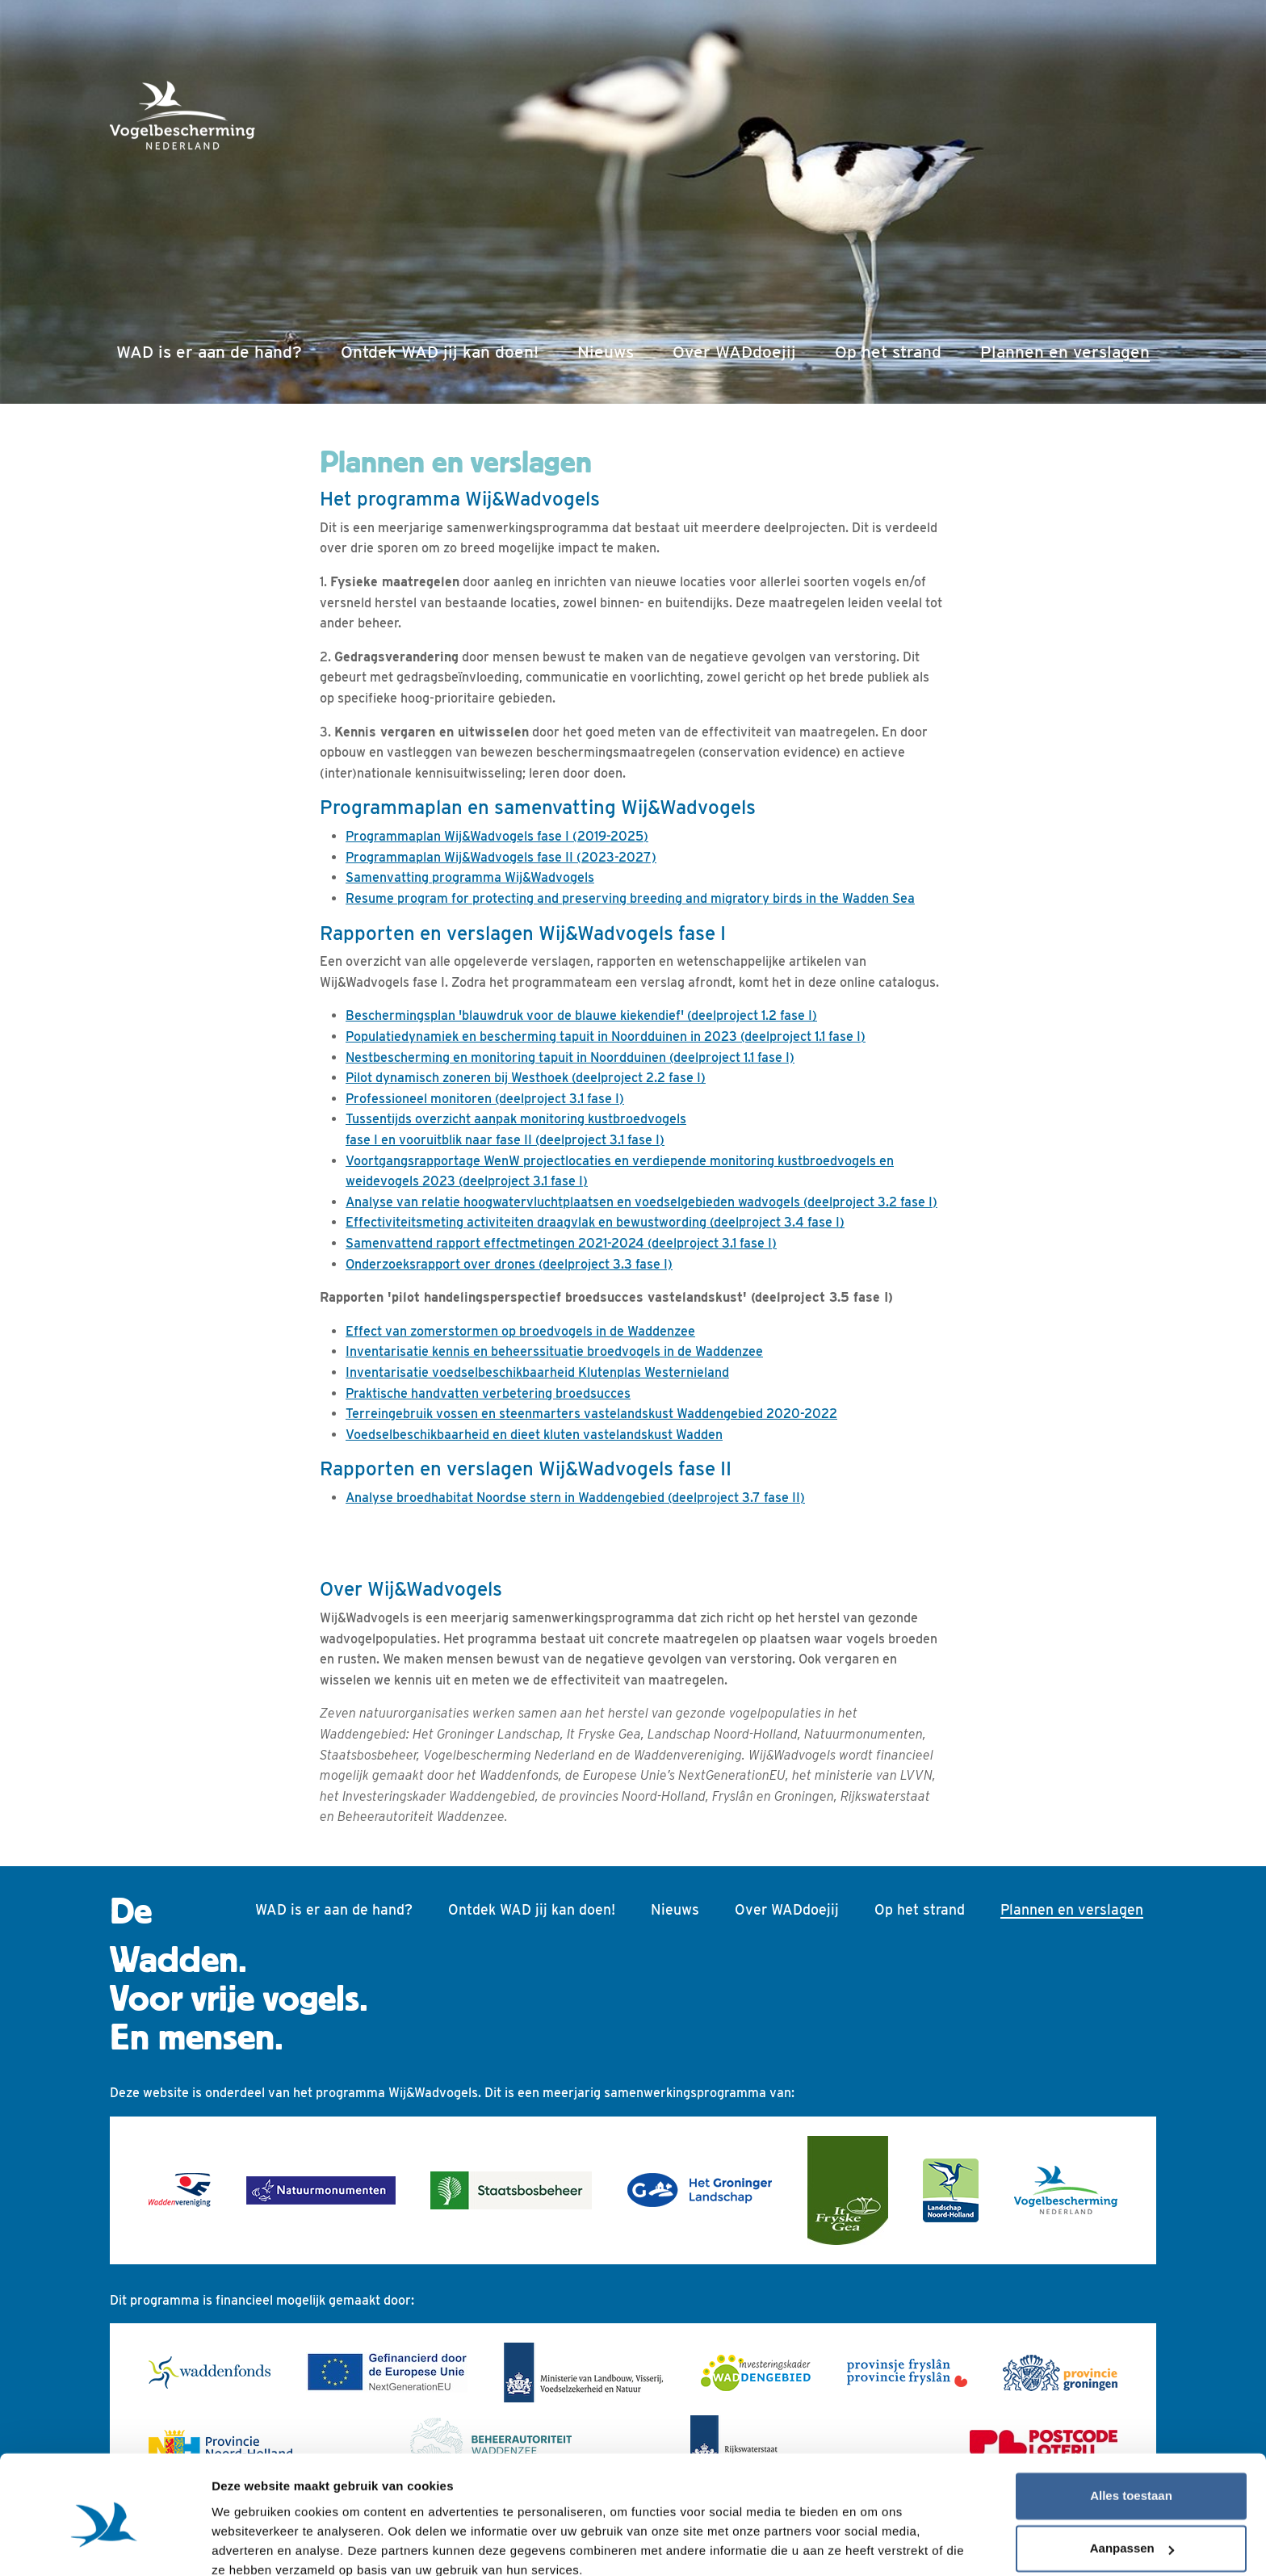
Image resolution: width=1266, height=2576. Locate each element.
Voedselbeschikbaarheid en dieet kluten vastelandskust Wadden (534, 1434)
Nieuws (605, 352)
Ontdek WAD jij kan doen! (440, 352)
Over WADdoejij (734, 352)
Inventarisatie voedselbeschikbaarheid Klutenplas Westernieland (537, 1372)
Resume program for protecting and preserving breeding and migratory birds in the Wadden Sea (630, 898)
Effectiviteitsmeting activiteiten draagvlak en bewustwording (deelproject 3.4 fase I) (595, 1222)
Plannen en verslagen (1068, 350)
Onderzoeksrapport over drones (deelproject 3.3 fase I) (509, 1264)
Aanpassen (1132, 2478)
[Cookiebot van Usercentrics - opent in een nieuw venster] (104, 2544)
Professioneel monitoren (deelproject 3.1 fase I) (485, 1098)
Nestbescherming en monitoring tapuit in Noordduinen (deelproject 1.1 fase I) (570, 1057)
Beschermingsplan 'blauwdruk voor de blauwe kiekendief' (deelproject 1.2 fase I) (581, 1015)
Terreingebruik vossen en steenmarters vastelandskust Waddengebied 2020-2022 (591, 1413)
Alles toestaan (1131, 2425)
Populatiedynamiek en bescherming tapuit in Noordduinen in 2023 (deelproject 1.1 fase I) (606, 1036)
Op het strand (888, 352)
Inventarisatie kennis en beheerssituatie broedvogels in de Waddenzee (554, 1351)
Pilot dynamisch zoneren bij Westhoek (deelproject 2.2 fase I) (526, 1077)
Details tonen (250, 2544)
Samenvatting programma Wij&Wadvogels (470, 877)
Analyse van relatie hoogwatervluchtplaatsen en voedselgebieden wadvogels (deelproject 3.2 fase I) (641, 1202)
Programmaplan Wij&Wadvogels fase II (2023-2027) (501, 857)
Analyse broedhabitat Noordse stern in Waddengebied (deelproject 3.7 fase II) (575, 1497)
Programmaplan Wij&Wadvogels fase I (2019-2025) (497, 836)
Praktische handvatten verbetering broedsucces (488, 1393)
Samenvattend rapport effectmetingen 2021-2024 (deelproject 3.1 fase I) (561, 1243)
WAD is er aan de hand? (209, 352)
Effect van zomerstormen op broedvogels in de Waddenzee (520, 1331)
